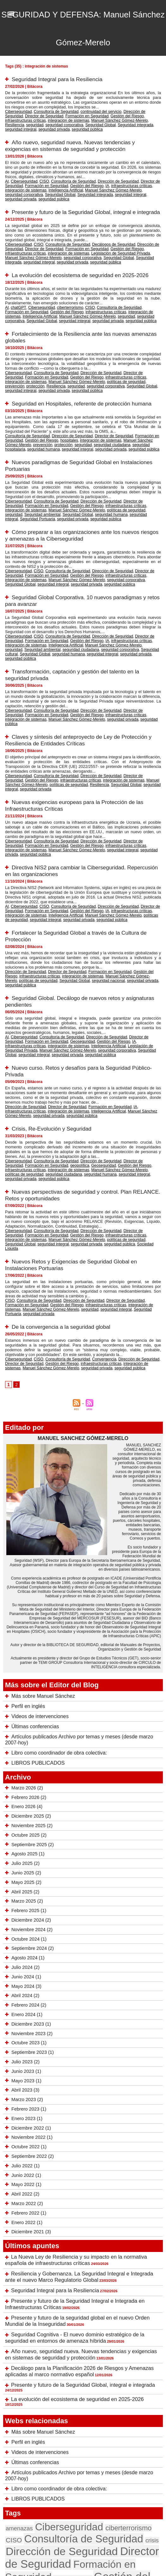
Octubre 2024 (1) (28, 1815)
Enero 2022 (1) (26, 2099)
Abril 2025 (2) (24, 1768)
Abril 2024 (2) (24, 1872)
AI (6, 171)
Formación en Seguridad (47, 114)
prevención (101, 361)
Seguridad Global (138, 179)
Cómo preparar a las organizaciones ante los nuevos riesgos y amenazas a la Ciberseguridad (75, 504)
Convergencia (93, 1248)
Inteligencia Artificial (20, 179)
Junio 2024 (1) (25, 1853)
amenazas (17, 2380)
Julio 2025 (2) (24, 1740)
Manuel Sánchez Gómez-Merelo (46, 118)
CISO (40, 171)
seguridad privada (94, 121)
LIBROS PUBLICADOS (34, 1640)
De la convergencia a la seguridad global (63, 1217)
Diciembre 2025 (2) (30, 1693)
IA (78, 175)
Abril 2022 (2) (24, 2070)
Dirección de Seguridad (128, 110)
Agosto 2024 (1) (27, 1834)
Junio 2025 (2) (25, 1749)
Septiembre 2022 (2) (31, 2033)
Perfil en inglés (25, 1592)
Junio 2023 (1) (25, 1947)
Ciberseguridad (17, 110)
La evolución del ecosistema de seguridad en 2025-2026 (83, 261)
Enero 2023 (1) (26, 1995)
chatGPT (17, 292)
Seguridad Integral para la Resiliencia (59, 79)
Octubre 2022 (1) (28, 2023)
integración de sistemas (138, 175)
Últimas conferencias (31, 1611)
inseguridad (132, 2434)
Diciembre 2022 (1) (30, 2004)
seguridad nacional (65, 908)
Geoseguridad (56, 962)
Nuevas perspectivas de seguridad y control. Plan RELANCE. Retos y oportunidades (71, 1101)
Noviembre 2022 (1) (31, 2014)
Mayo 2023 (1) (25, 1957)
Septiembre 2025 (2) (31, 1721)
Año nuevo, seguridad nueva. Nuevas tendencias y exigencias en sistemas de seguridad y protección (72, 137)
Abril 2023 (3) (24, 1966)
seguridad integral (64, 121)
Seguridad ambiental (126, 481)
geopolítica (53, 1078)
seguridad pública (123, 121)
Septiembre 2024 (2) (31, 1825)
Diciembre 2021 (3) (30, 2108)
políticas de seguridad (74, 361)
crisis (113, 2390)
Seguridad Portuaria (92, 485)
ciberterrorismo (62, 292)
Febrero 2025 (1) (28, 1787)
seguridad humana (143, 419)
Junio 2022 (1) (25, 2051)
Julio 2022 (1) (24, 2042)
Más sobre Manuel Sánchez (38, 1583)
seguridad (99, 118)
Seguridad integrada (32, 121)
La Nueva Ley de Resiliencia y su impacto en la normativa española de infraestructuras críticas (73, 2136)
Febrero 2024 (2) (28, 1882)
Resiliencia (80, 118)
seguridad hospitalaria (111, 419)
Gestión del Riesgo (82, 114)
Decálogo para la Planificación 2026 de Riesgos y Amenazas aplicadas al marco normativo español (76, 2241)
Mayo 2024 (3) (25, 1862)
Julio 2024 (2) (24, 1844)
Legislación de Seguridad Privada (69, 241)
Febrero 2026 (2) (28, 1674)
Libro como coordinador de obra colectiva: (52, 1630)
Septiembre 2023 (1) (31, 1929)
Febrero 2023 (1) (28, 1986)
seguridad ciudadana (75, 419)
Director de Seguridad (143, 171)
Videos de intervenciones (36, 1602)
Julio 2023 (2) (24, 1938)
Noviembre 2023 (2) (31, 1910)
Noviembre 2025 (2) (31, 1702)
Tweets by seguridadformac (24, 2545)
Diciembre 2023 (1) (30, 1901)
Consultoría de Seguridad (50, 110)
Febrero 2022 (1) (28, 2089)
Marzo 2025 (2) (26, 1778)
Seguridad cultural (72, 611)
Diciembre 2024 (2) (30, 1797)
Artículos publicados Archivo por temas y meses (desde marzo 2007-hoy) (83, 1621)
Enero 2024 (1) (26, 1891)
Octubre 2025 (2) (28, 1712)
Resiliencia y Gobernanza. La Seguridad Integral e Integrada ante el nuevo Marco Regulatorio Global (81, 2152)
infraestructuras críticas (117, 114)
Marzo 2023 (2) (26, 1976)
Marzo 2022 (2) (26, 2080)
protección (120, 361)
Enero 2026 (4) (26, 1683)
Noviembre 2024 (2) (31, 1806)
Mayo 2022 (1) (25, 2061)
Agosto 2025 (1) (27, 1730)
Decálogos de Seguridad (101, 233)
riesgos (14, 2479)
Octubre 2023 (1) (28, 1919)
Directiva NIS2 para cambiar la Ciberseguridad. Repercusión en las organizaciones (68, 804)
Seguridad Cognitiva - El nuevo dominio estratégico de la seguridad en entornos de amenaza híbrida (71, 2209)
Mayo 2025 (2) (25, 1759)
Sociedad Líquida (77, 1147)
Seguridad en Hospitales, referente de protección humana (84, 381)
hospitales (44, 416)
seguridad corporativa (125, 118)
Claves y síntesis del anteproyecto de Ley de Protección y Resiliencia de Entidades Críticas (81, 689)
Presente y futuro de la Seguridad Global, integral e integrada (80, 2253)
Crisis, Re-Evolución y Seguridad (53, 1043)
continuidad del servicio (90, 110)
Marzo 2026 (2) (26, 1664)
